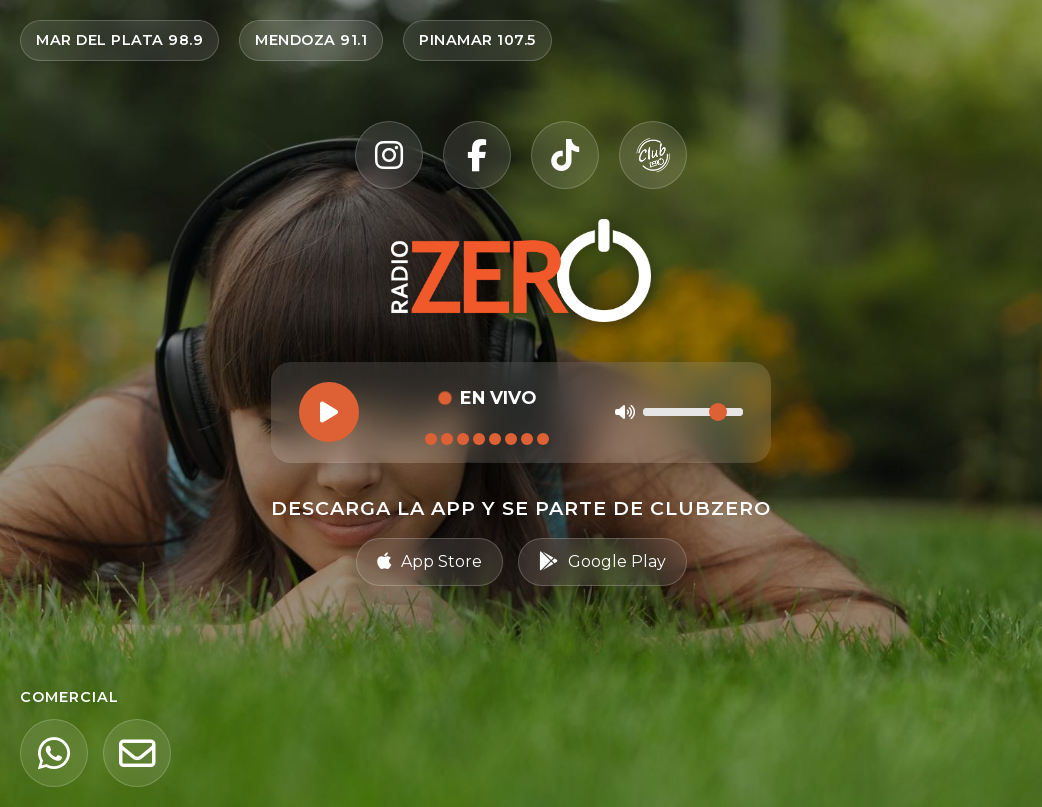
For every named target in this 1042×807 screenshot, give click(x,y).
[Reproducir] (329, 412)
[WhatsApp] (54, 753)
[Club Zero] (653, 155)
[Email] (137, 753)
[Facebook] (477, 155)
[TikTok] (565, 155)
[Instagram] (389, 155)
